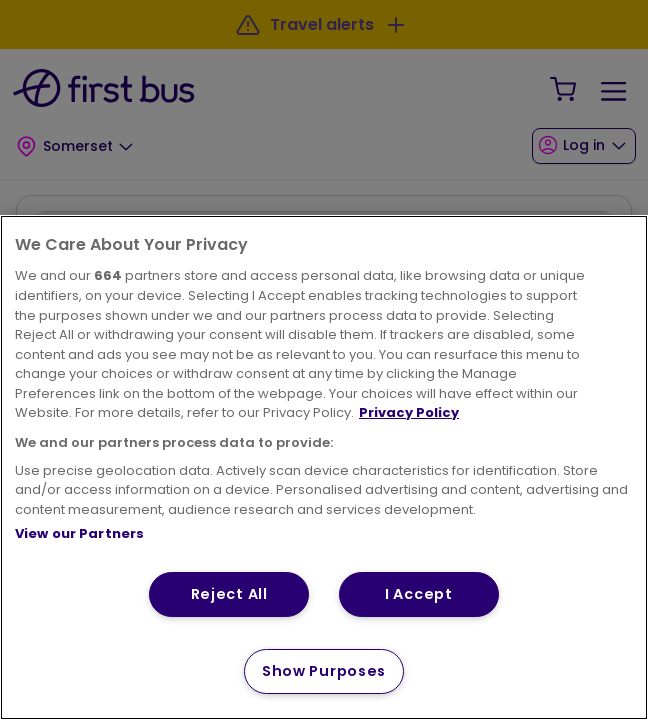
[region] (324, 467)
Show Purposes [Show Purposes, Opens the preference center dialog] (324, 671)
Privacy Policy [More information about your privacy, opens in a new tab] (409, 412)
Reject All (229, 594)
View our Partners (79, 533)
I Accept (419, 594)
